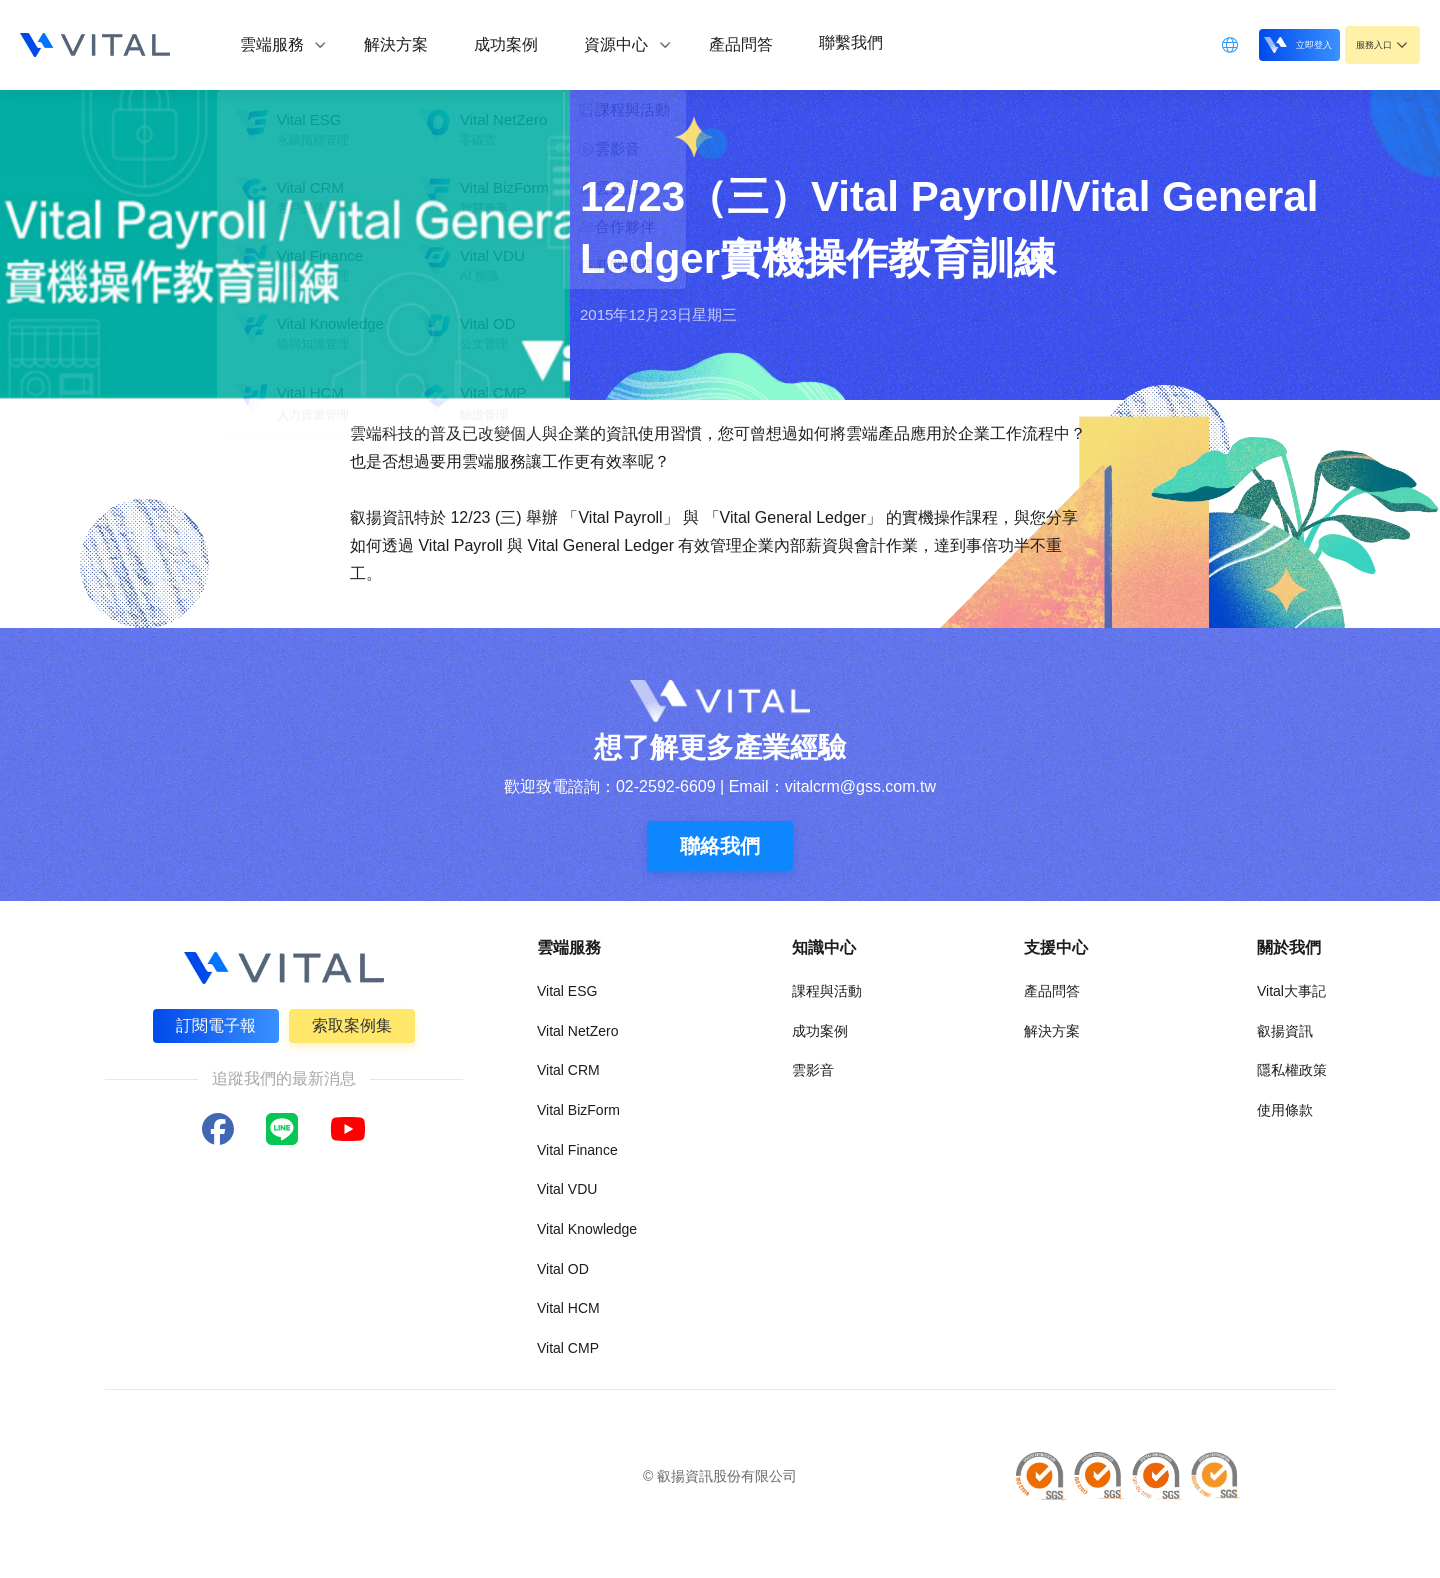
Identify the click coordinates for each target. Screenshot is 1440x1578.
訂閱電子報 (214, 1023)
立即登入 (1262, 43)
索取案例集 (354, 1023)
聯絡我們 (720, 846)
